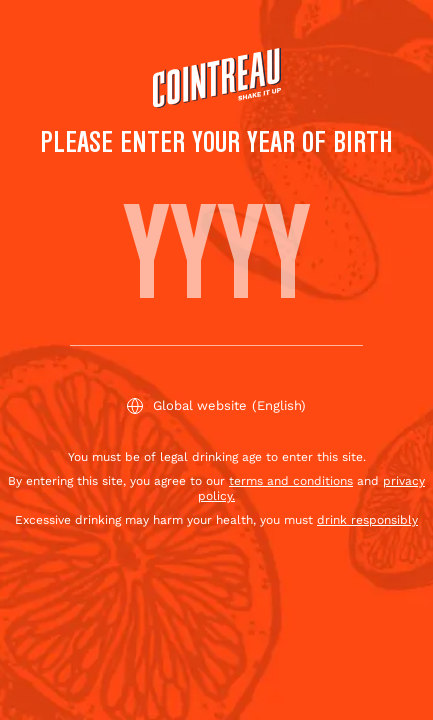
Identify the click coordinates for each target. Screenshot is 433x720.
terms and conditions (291, 481)
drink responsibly (367, 520)
